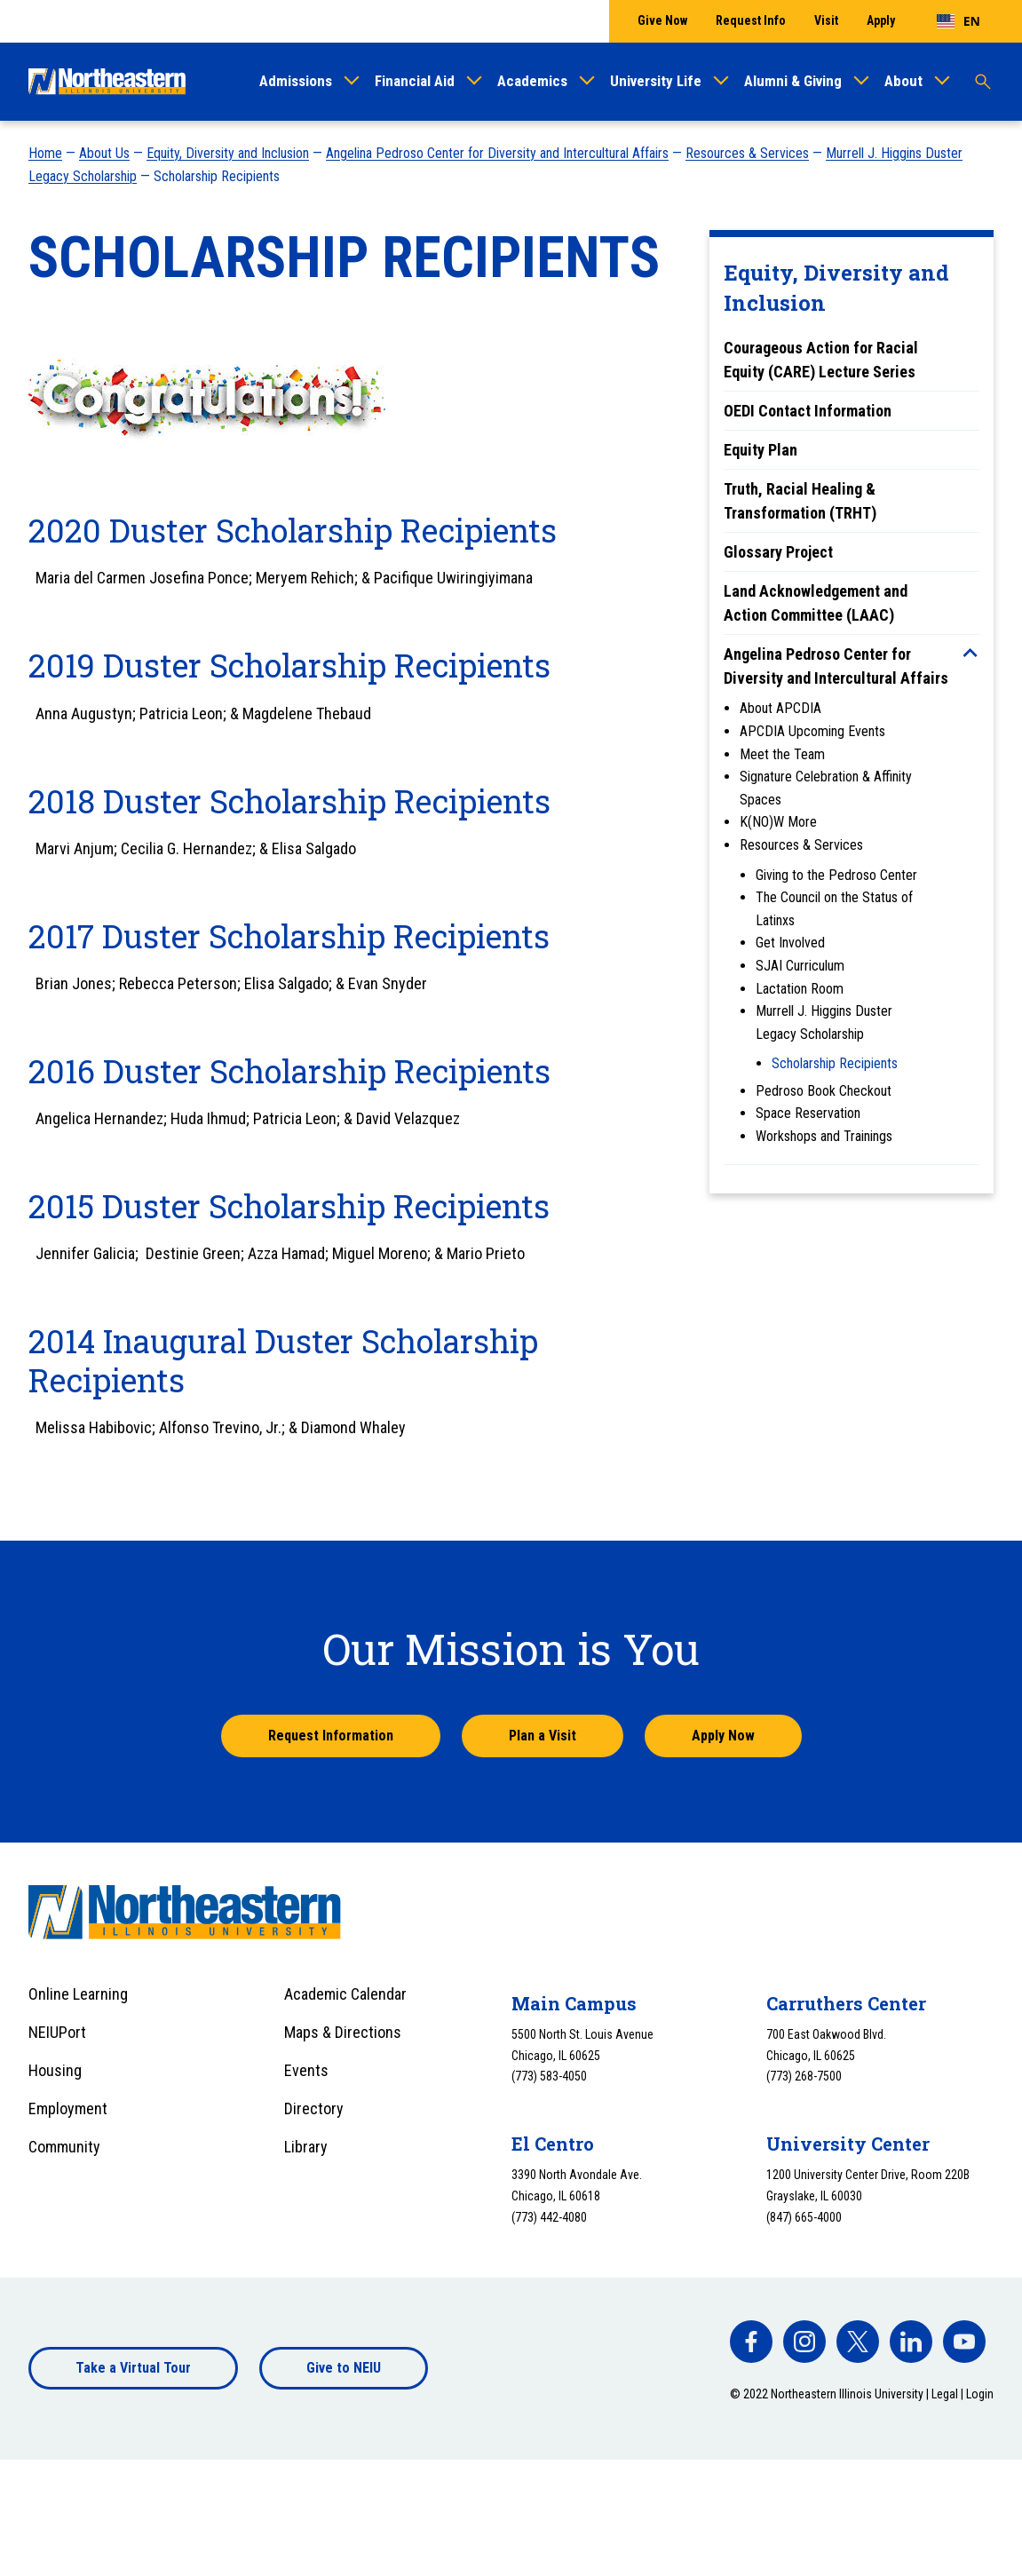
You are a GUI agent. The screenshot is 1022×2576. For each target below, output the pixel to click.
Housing (55, 2070)
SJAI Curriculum (800, 965)
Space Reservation (808, 1113)
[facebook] (751, 2341)
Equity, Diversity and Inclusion (228, 153)
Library (306, 2146)
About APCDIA (780, 708)
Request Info (751, 20)
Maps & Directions (342, 2032)
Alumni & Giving (793, 81)
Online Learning (78, 1994)
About (903, 81)
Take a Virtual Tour (133, 2367)
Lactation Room (800, 988)
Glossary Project (778, 552)
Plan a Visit (542, 1735)
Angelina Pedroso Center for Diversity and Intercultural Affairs (497, 153)
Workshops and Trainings (824, 1136)
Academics (532, 81)
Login (980, 2394)
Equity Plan (760, 449)
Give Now (662, 20)
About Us (104, 153)
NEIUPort (57, 2032)
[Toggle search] (983, 81)
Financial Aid (415, 81)
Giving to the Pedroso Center (836, 875)
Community (64, 2146)
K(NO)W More (778, 821)
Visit (826, 20)
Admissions (295, 81)
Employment (67, 2108)
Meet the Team (782, 754)
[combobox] (958, 21)
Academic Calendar (345, 1994)
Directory (314, 2108)
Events (306, 2070)
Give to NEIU (343, 2367)
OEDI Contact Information (807, 410)
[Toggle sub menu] (970, 652)
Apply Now (723, 1735)
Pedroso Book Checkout (823, 1090)
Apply (881, 20)
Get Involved (790, 942)
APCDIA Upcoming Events (812, 731)
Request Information (330, 1735)
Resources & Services (747, 153)
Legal (944, 2394)
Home (45, 153)
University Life (655, 81)
